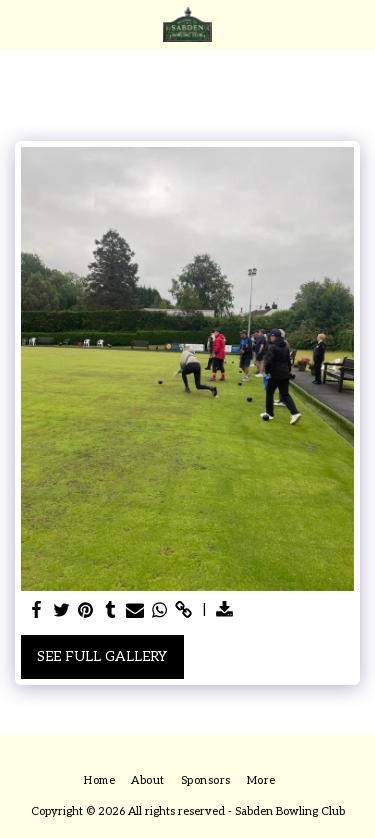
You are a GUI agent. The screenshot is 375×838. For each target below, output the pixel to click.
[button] (22, 24)
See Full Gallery (102, 656)
